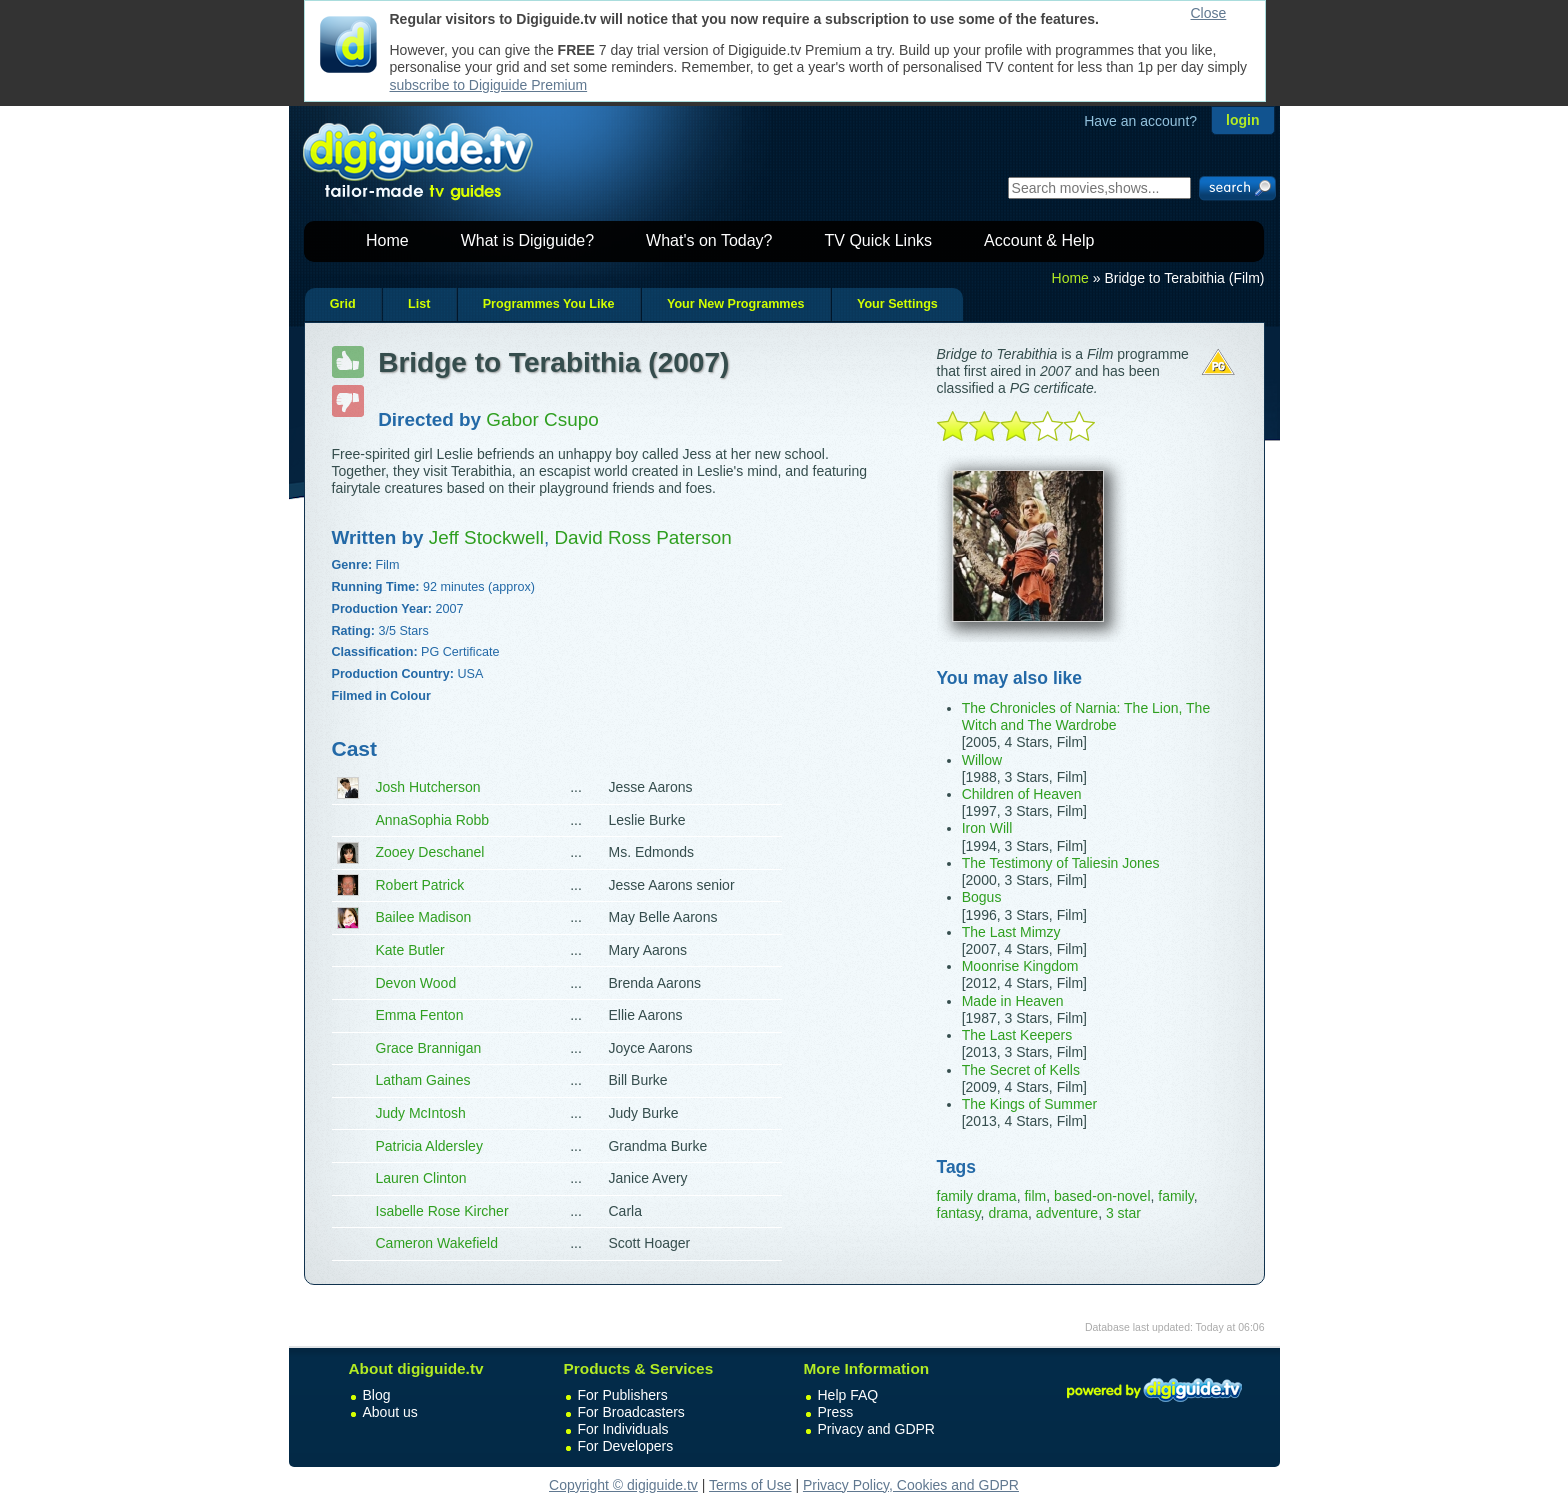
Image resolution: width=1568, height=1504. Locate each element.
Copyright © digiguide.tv (623, 1485)
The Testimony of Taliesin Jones (1061, 863)
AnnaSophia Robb (433, 820)
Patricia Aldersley (429, 1146)
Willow (982, 760)
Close (1209, 13)
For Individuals (623, 1429)
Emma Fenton (420, 1015)
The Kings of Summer (1029, 1104)
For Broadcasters (631, 1412)
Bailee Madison (424, 917)
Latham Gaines (423, 1080)
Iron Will (987, 828)
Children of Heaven (1022, 794)
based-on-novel (1102, 1196)
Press (836, 1412)
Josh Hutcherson (428, 787)
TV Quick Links (878, 240)
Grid (343, 304)
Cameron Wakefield (437, 1243)
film (1035, 1196)
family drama (977, 1196)
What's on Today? (709, 240)
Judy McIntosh (421, 1113)
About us (390, 1412)
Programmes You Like (549, 304)
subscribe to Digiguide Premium (489, 85)
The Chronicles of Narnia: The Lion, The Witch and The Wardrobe (1086, 716)
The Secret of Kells (1021, 1070)
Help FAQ (848, 1395)
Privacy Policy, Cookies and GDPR (911, 1485)
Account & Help (1039, 240)
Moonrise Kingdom (1020, 966)
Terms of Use (750, 1485)
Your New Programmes (736, 304)
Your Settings (897, 304)
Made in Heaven (1013, 1001)
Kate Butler (410, 950)
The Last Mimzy (1011, 932)
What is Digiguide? (527, 240)
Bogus (982, 897)
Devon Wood (416, 983)
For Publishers (623, 1395)
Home (387, 240)
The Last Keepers (1017, 1035)
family (1176, 1196)
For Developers (626, 1446)
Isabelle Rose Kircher (442, 1211)
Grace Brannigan (429, 1048)
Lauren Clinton (421, 1178)
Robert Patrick (420, 885)
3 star (1123, 1213)
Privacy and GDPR (876, 1429)
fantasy (959, 1213)
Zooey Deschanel (430, 852)
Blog (377, 1395)
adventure (1067, 1213)
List (419, 304)
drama (1008, 1213)
